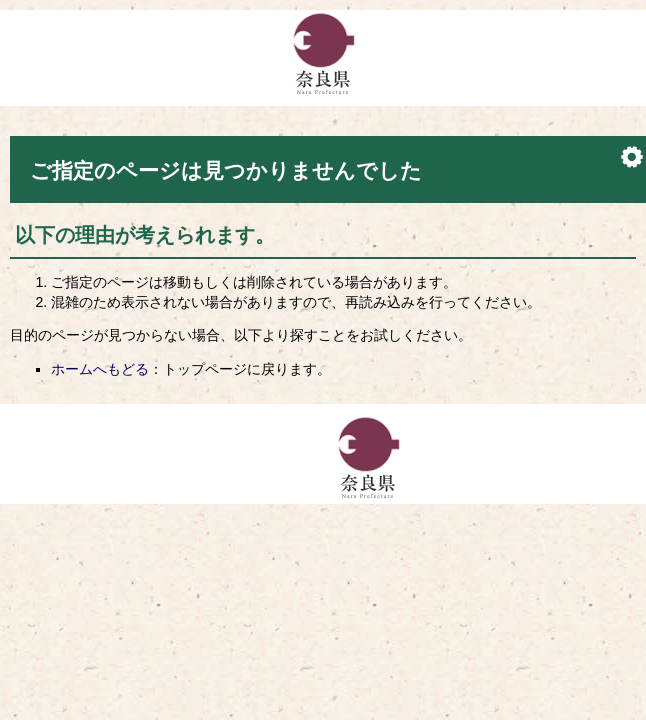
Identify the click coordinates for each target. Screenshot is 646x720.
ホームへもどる (100, 369)
